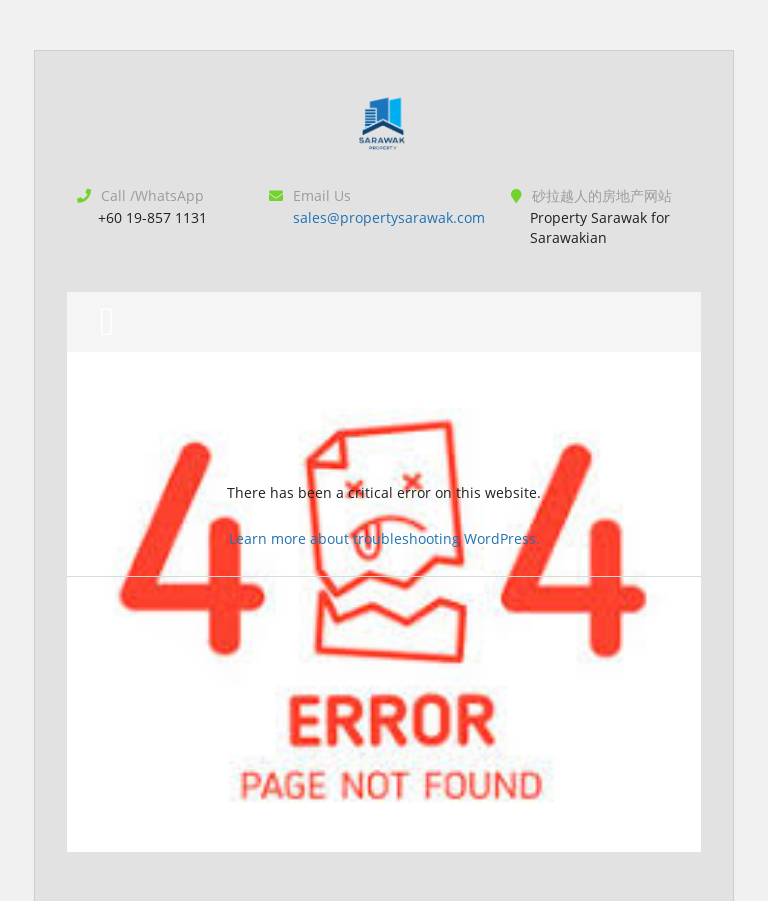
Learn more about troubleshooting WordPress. (384, 538)
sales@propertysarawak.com (389, 217)
